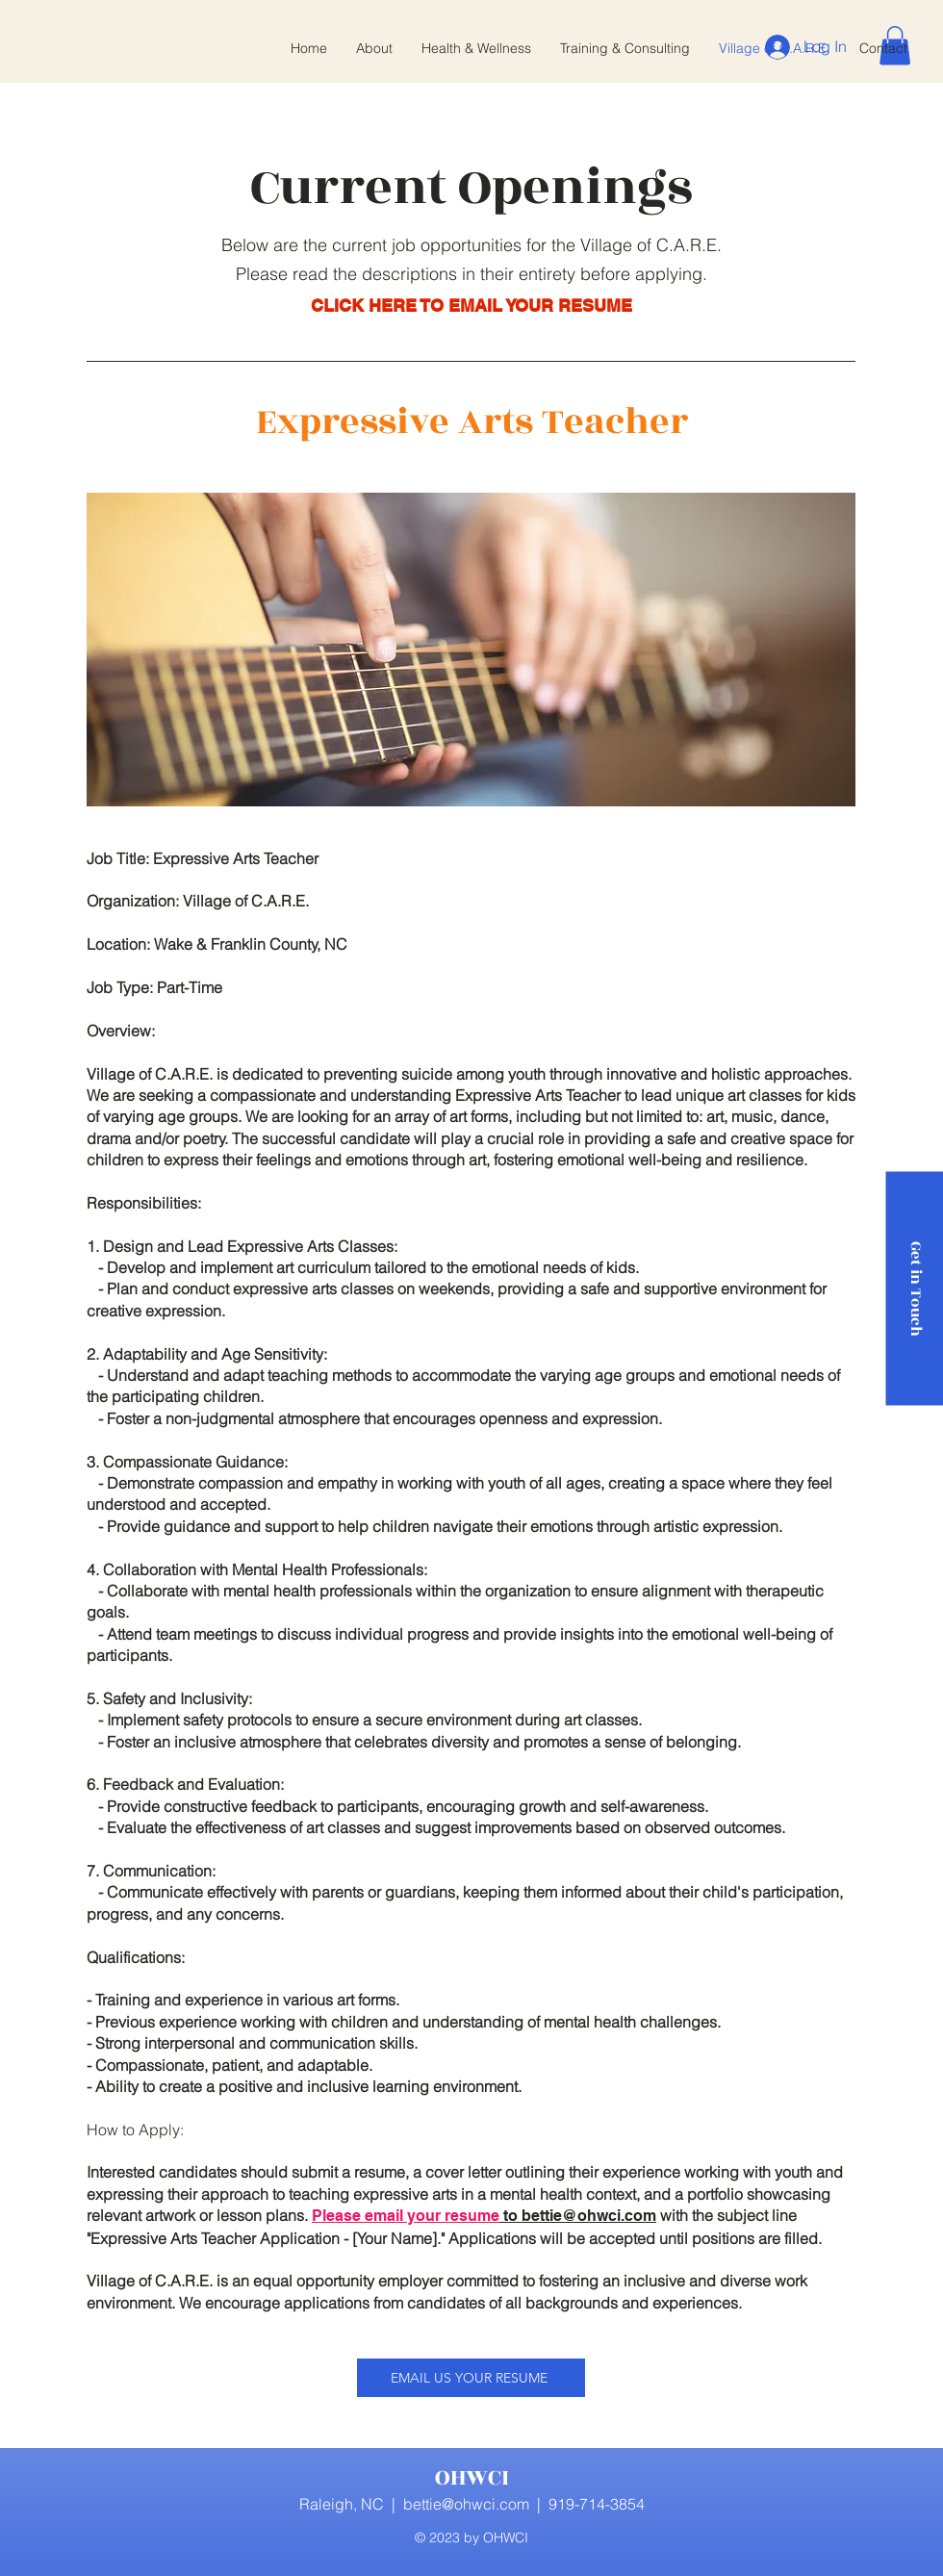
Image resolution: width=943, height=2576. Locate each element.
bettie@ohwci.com (466, 2503)
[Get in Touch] (914, 1288)
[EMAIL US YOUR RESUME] (471, 2378)
